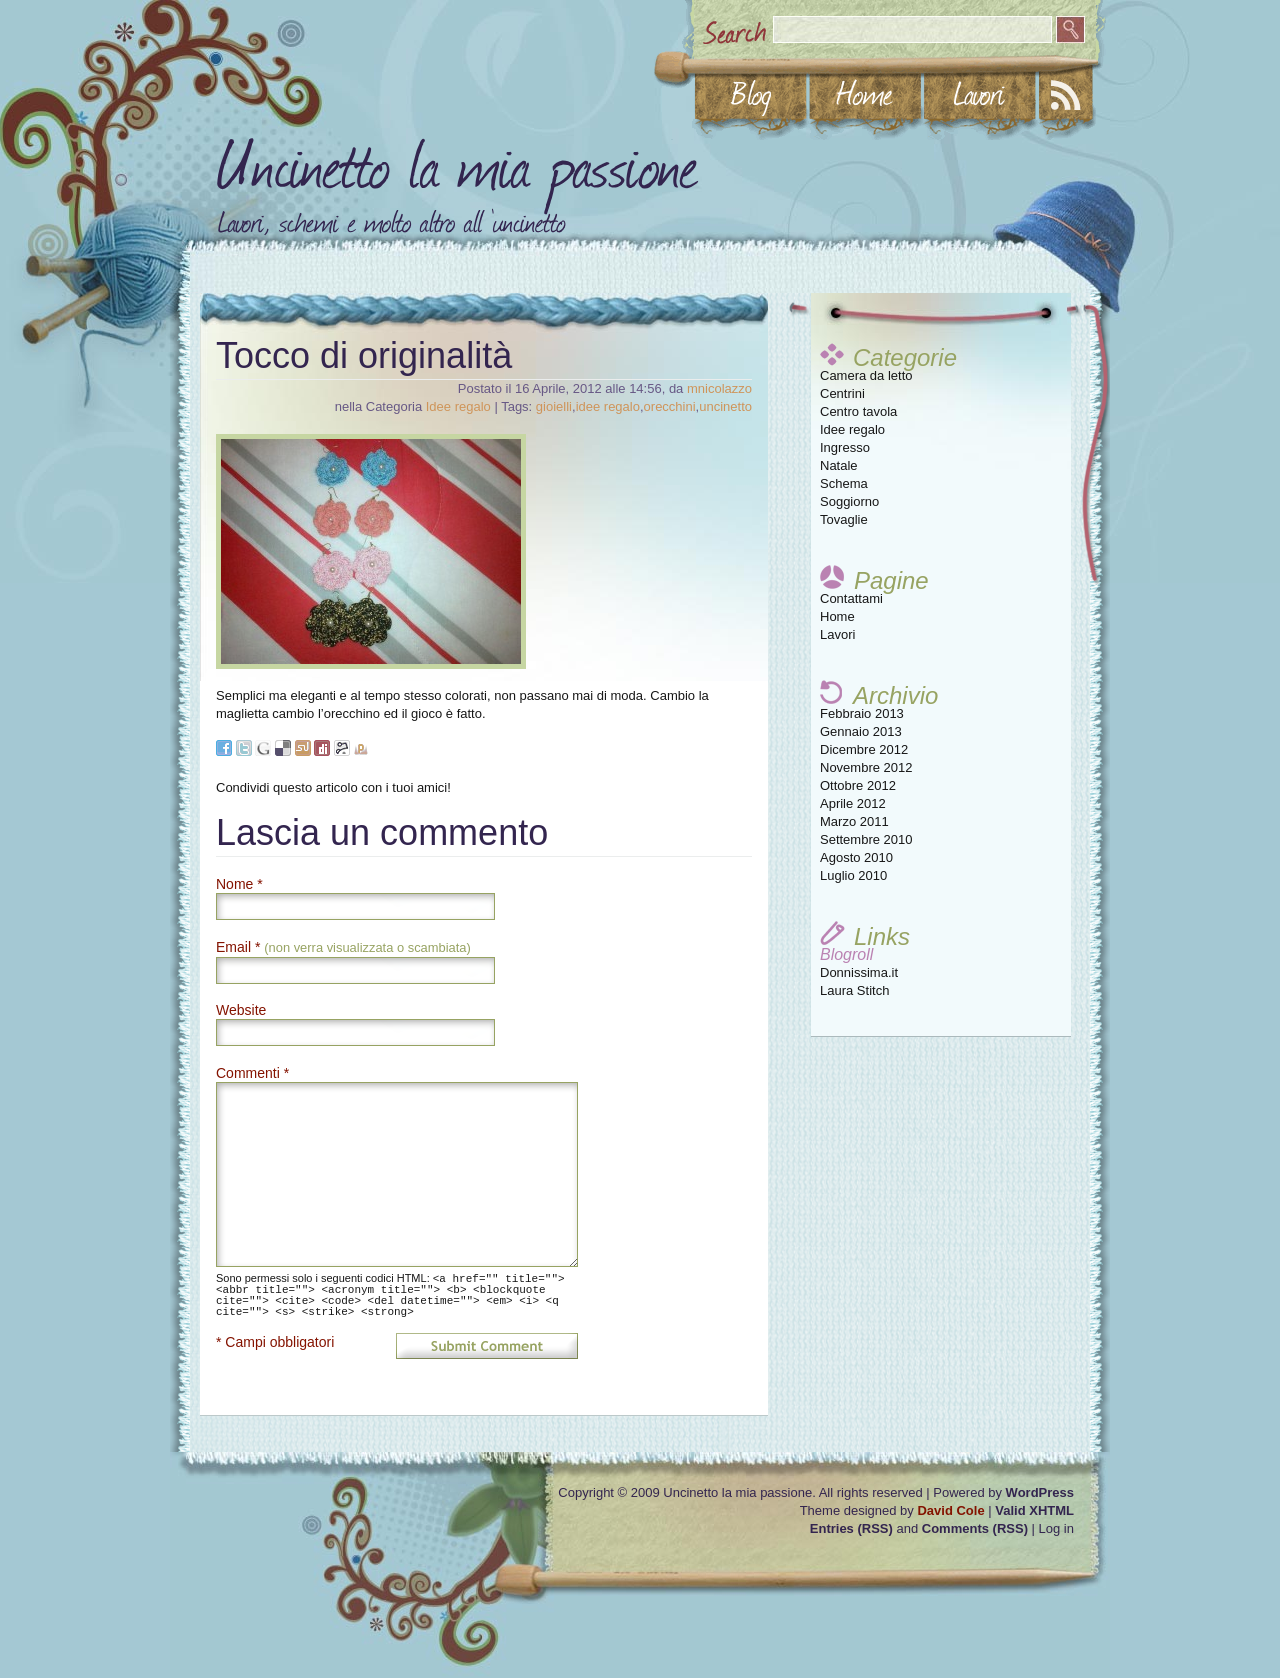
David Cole (950, 1510)
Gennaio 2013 (861, 731)
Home (837, 616)
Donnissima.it (859, 972)
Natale (839, 465)
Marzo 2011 (854, 821)
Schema (844, 483)
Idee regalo (852, 429)
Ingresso (845, 447)
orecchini (670, 406)
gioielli (554, 406)
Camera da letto (866, 375)
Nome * (239, 884)
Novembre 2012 (866, 767)
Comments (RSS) (975, 1528)
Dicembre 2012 (864, 749)
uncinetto (725, 406)
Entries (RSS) (851, 1528)
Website (241, 1010)
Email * (343, 947)
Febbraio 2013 (862, 713)
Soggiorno (849, 501)
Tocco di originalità (364, 355)
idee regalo (608, 406)
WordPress (1040, 1492)
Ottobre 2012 (858, 785)
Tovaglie (844, 519)
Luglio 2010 (853, 875)
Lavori (837, 634)
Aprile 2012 (853, 803)
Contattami (851, 598)
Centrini (842, 393)
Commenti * (252, 1073)
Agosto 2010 (856, 857)
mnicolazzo (719, 388)
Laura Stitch (854, 990)
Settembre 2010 (866, 839)
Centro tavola (858, 411)
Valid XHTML (1034, 1510)
